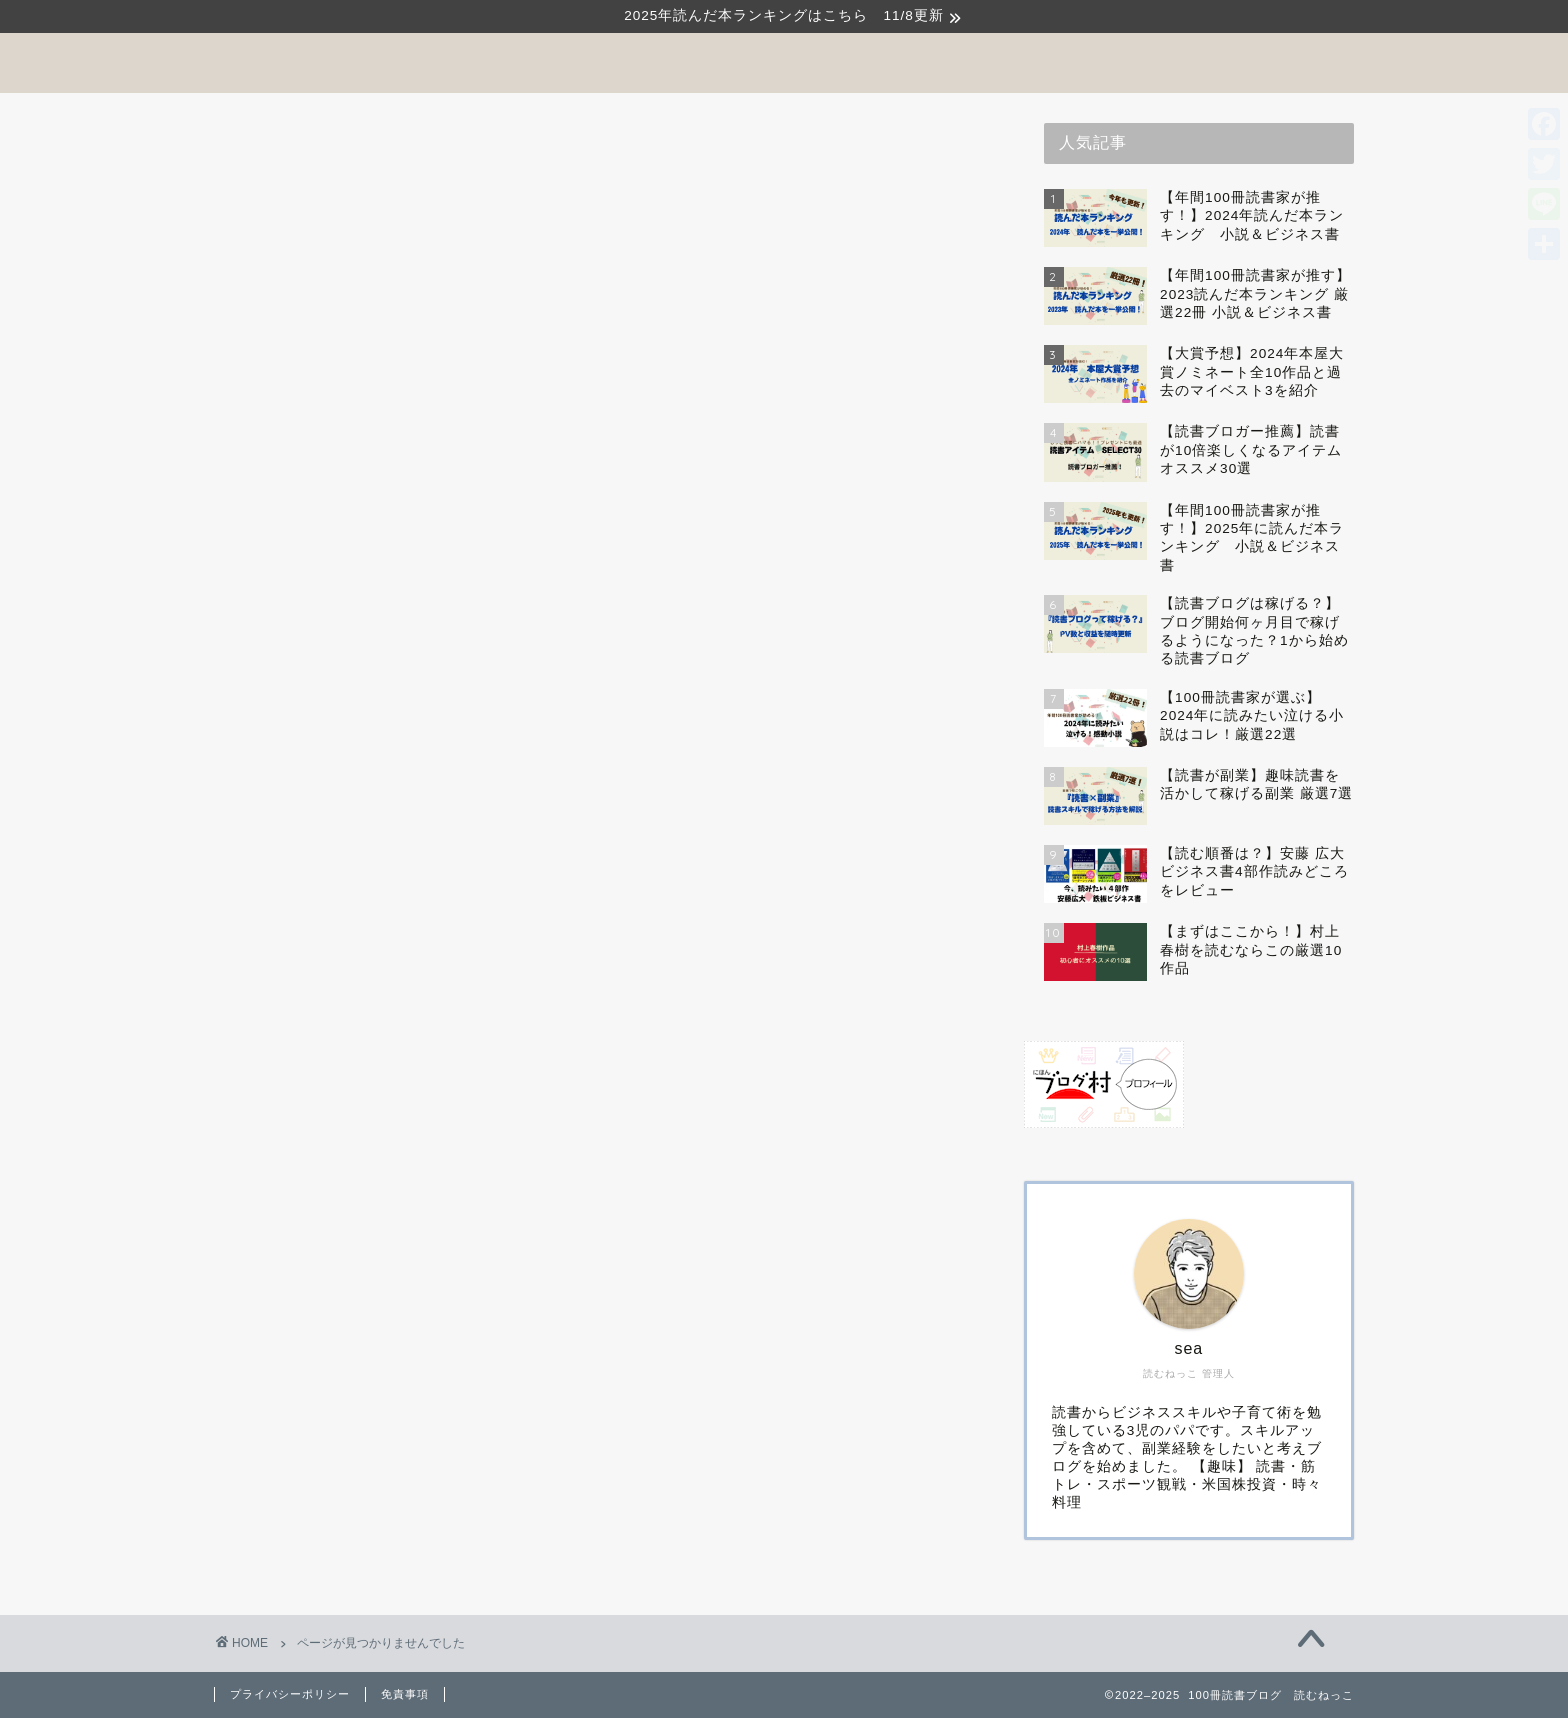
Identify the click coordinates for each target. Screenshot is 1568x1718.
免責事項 (405, 1694)
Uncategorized (352, 1101)
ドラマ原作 (336, 1125)
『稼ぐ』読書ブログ (370, 998)
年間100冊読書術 (360, 1178)
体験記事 (328, 1152)
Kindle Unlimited (360, 1077)
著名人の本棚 (345, 1205)
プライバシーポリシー (290, 1694)
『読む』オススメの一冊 (387, 1051)
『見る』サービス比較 (379, 1025)
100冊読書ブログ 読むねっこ (784, 61)
